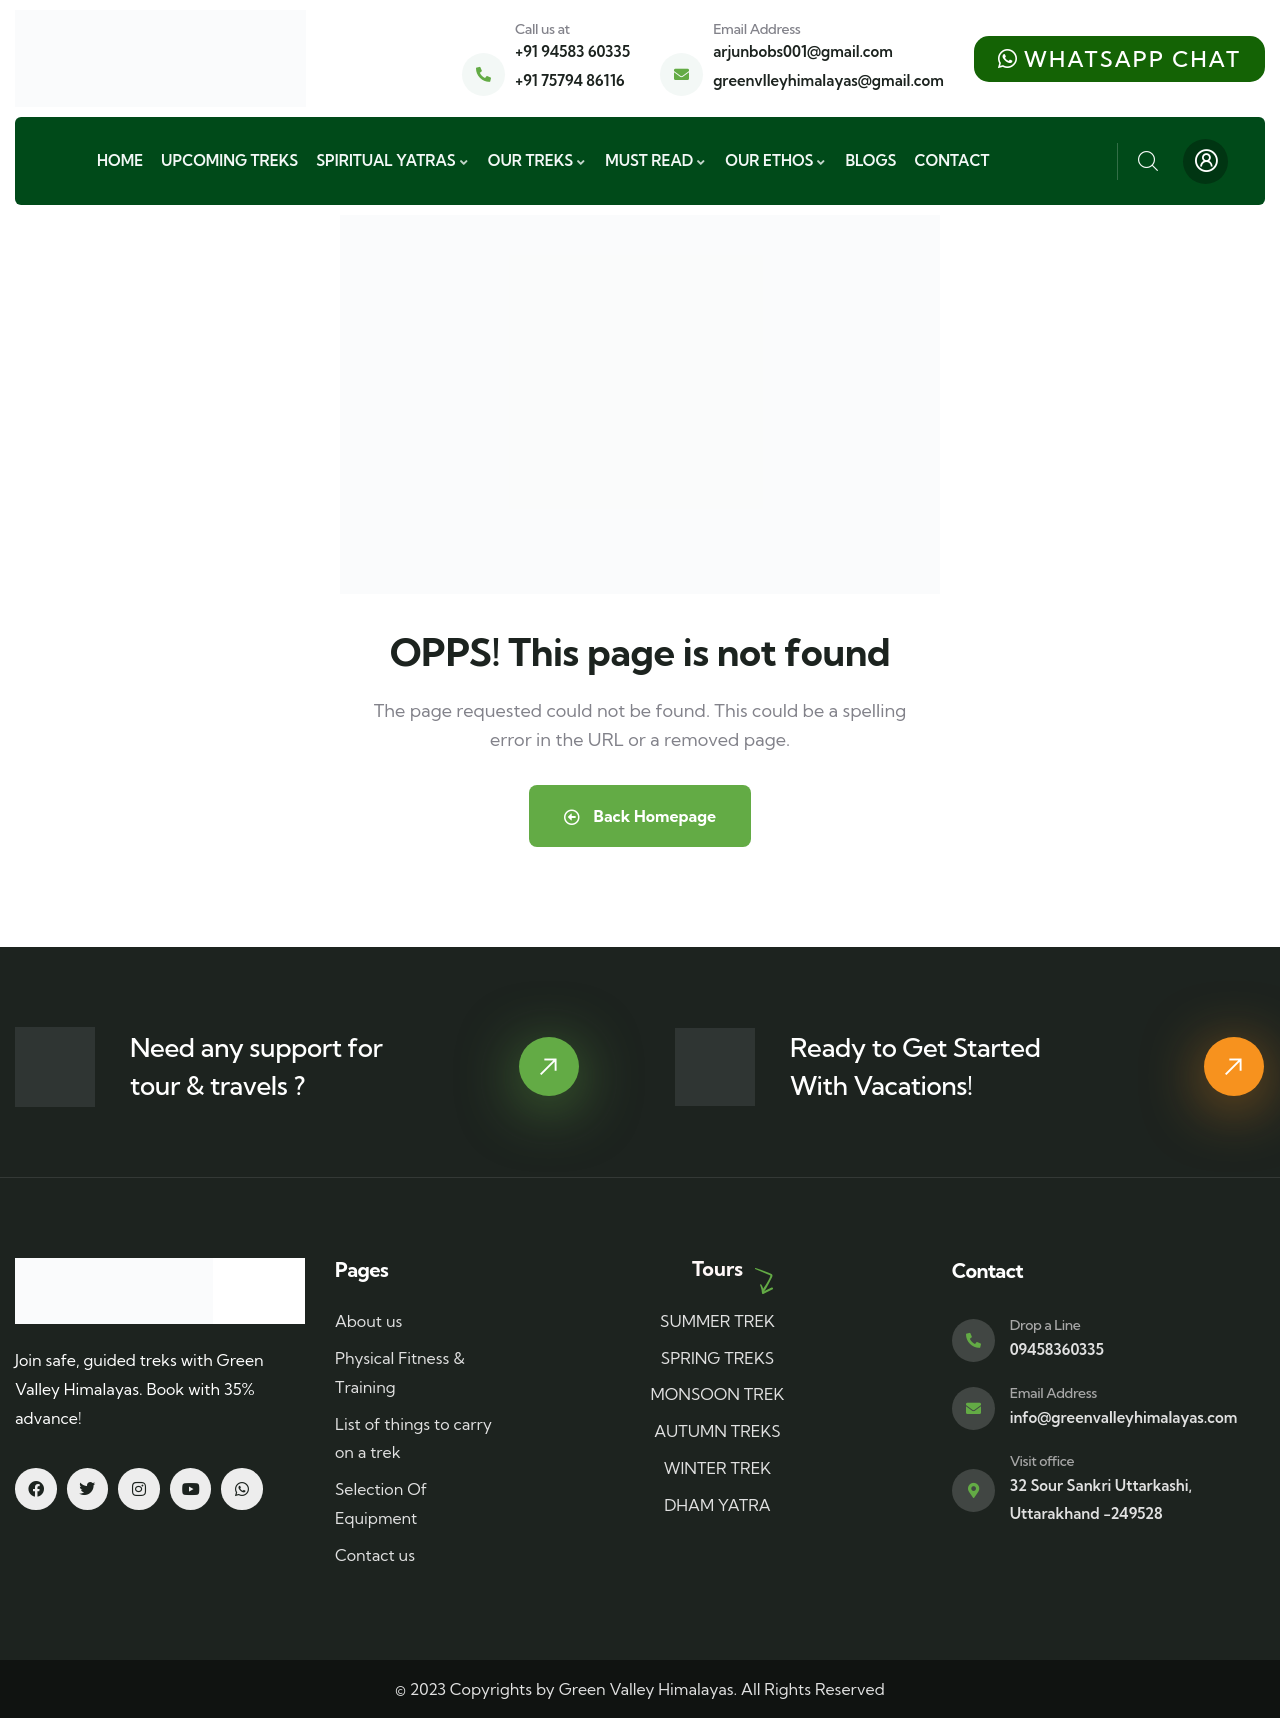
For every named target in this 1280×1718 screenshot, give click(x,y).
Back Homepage (640, 816)
